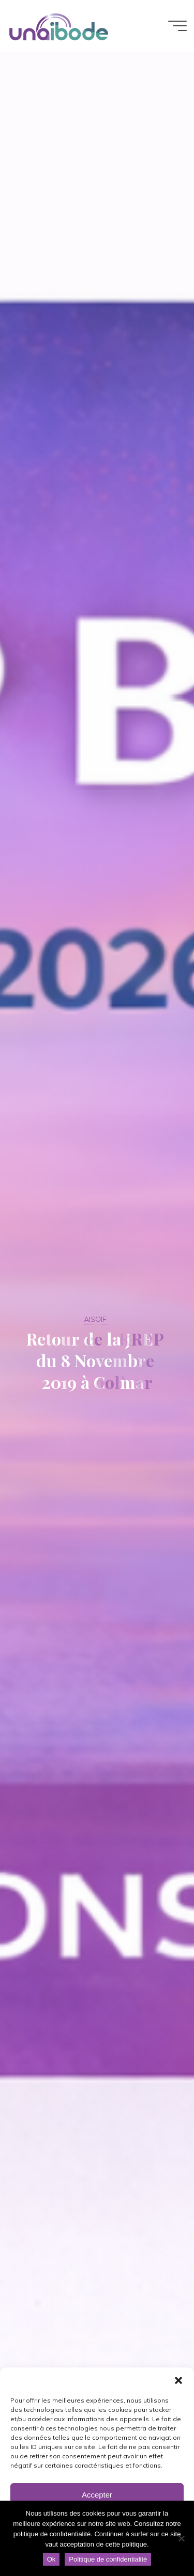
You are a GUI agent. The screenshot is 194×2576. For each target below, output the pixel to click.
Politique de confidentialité (108, 2559)
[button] (178, 2380)
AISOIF (95, 1319)
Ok (51, 2559)
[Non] (181, 2538)
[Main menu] (177, 26)
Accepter (97, 2494)
